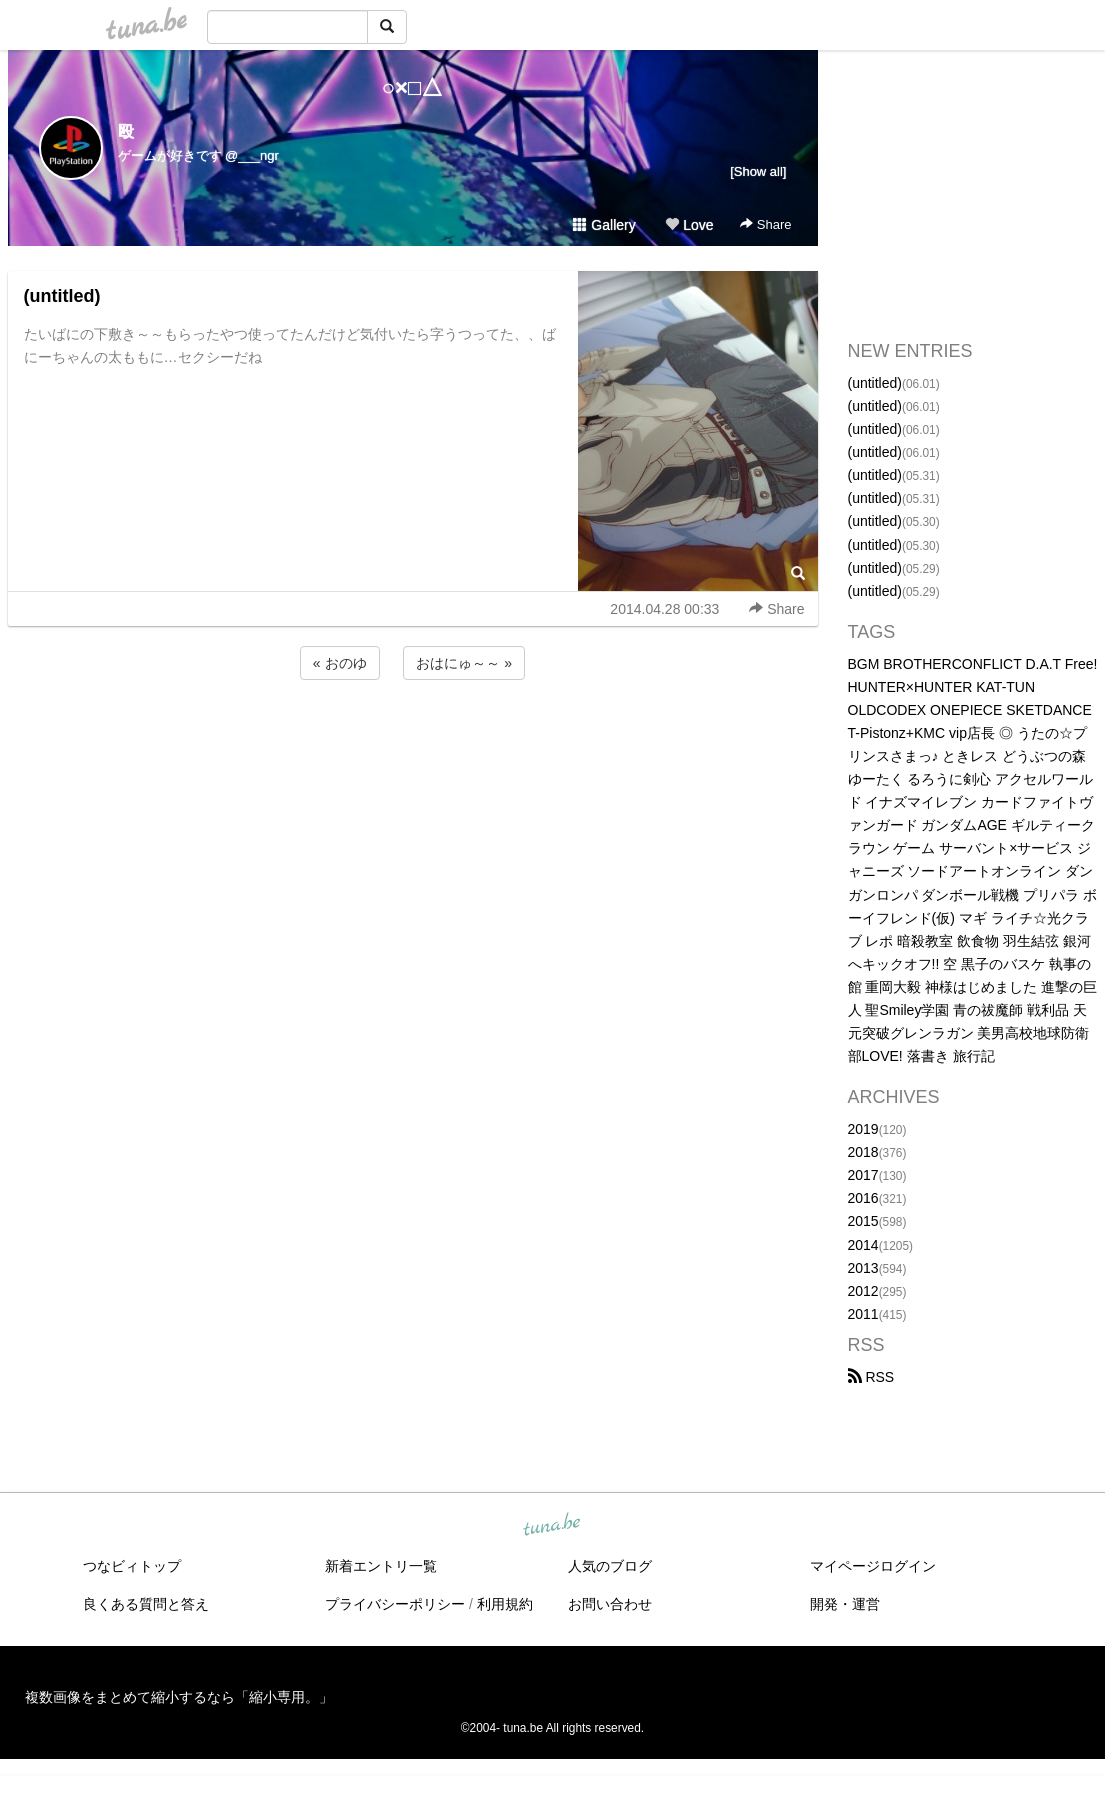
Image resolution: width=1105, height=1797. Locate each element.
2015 (863, 1221)
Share (765, 224)
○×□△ (412, 87)
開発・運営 (845, 1604)
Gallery (604, 225)
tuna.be (552, 1526)
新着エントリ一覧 (381, 1566)
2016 (863, 1198)
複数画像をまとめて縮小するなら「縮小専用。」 (179, 1697)
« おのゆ (340, 663)
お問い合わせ (610, 1604)
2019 (863, 1129)
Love (689, 225)
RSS (871, 1377)
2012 (863, 1291)
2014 (863, 1245)
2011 (863, 1314)
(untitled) (62, 296)
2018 (863, 1152)
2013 (863, 1268)
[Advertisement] (413, 738)
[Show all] (758, 171)
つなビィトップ (132, 1566)
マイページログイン (873, 1566)
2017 (863, 1175)
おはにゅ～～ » (464, 663)
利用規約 (505, 1604)
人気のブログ (610, 1566)
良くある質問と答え (146, 1604)
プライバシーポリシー (395, 1604)
